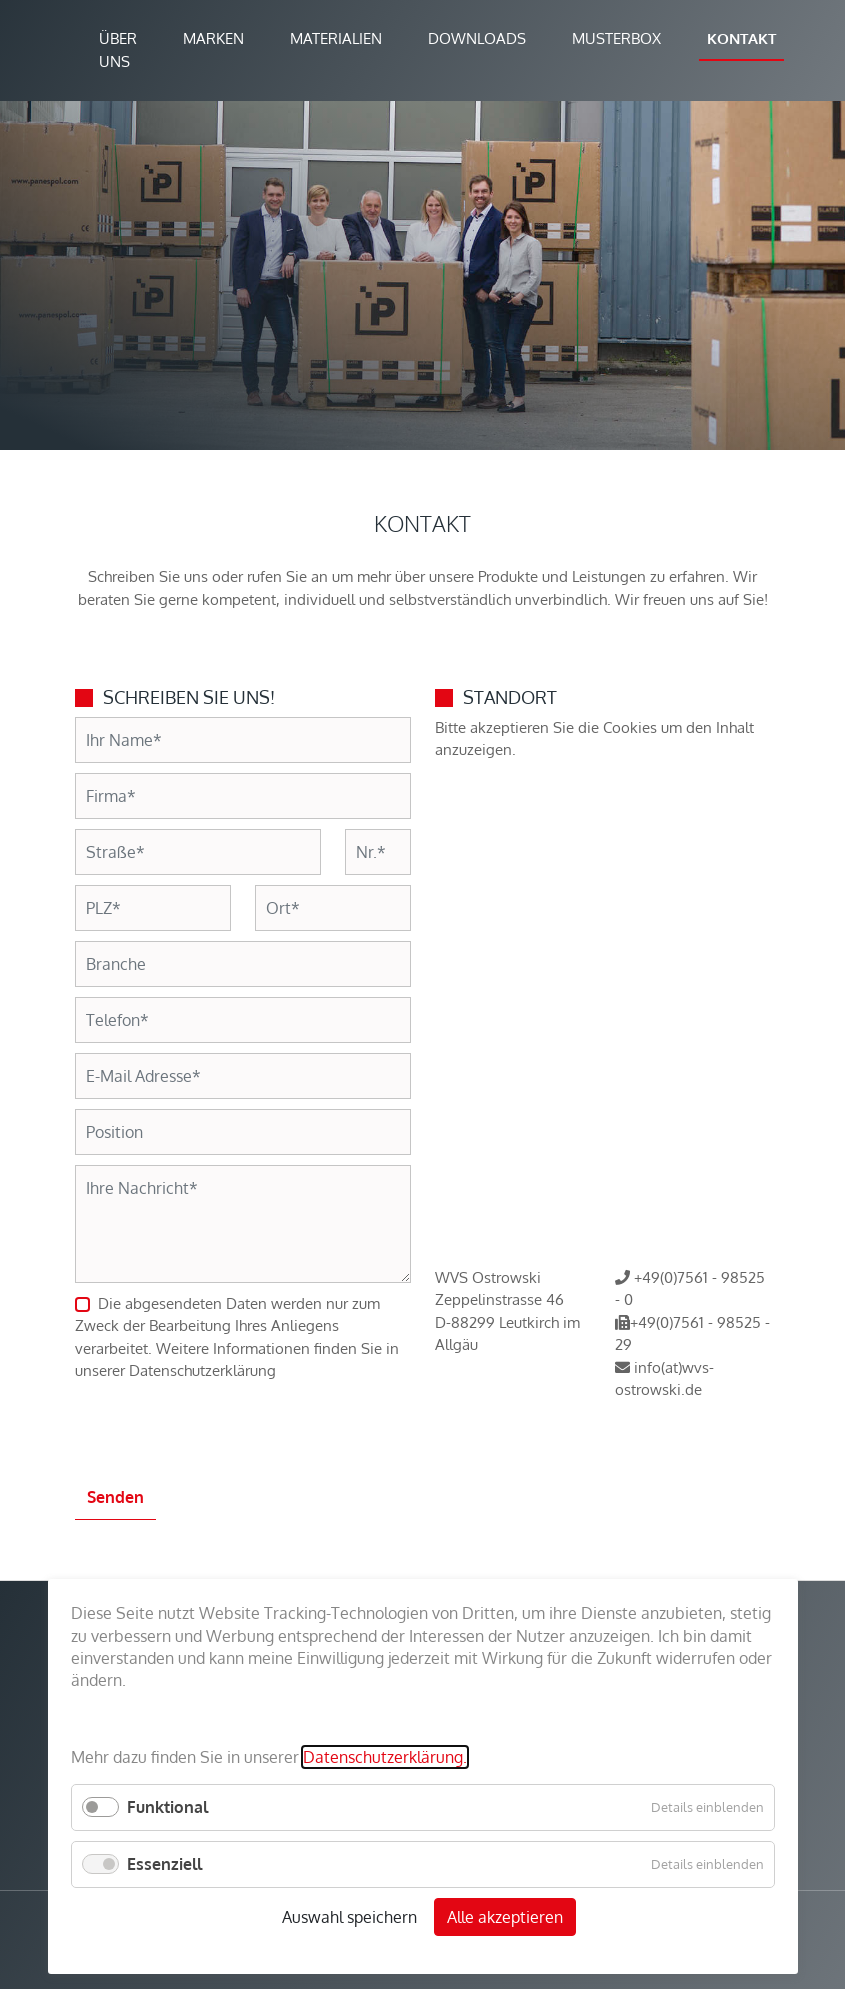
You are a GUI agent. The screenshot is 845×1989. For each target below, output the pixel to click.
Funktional (167, 1807)
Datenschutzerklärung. (385, 1757)
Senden (115, 1497)
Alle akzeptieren (505, 1917)
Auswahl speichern (349, 1917)
